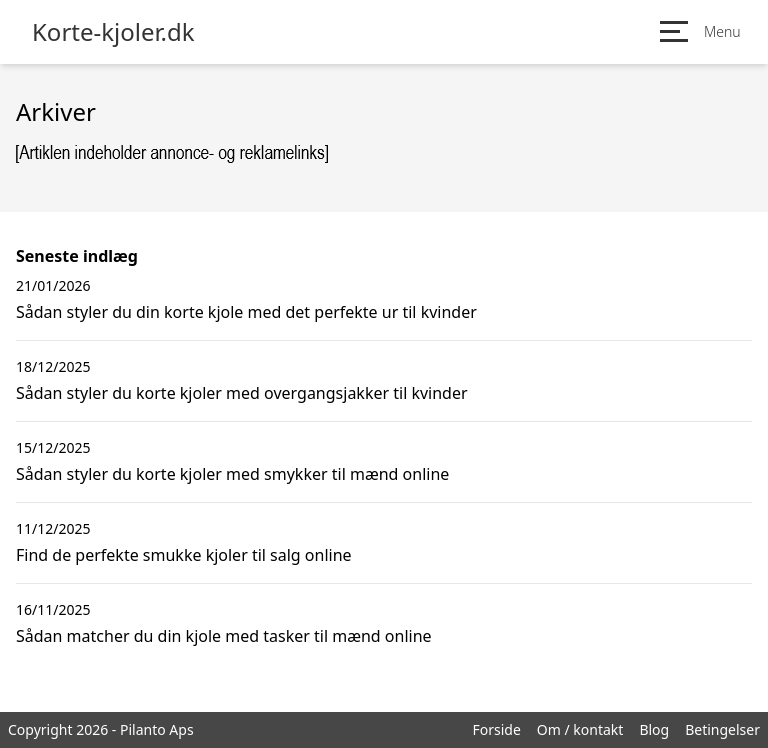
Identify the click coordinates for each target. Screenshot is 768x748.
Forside (496, 729)
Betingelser (722, 729)
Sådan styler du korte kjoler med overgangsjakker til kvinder (242, 393)
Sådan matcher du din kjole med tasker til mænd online (224, 636)
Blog (654, 729)
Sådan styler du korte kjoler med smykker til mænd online (232, 474)
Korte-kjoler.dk (113, 32)
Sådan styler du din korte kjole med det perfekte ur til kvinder (246, 312)
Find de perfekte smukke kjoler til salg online (184, 555)
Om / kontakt (580, 729)
